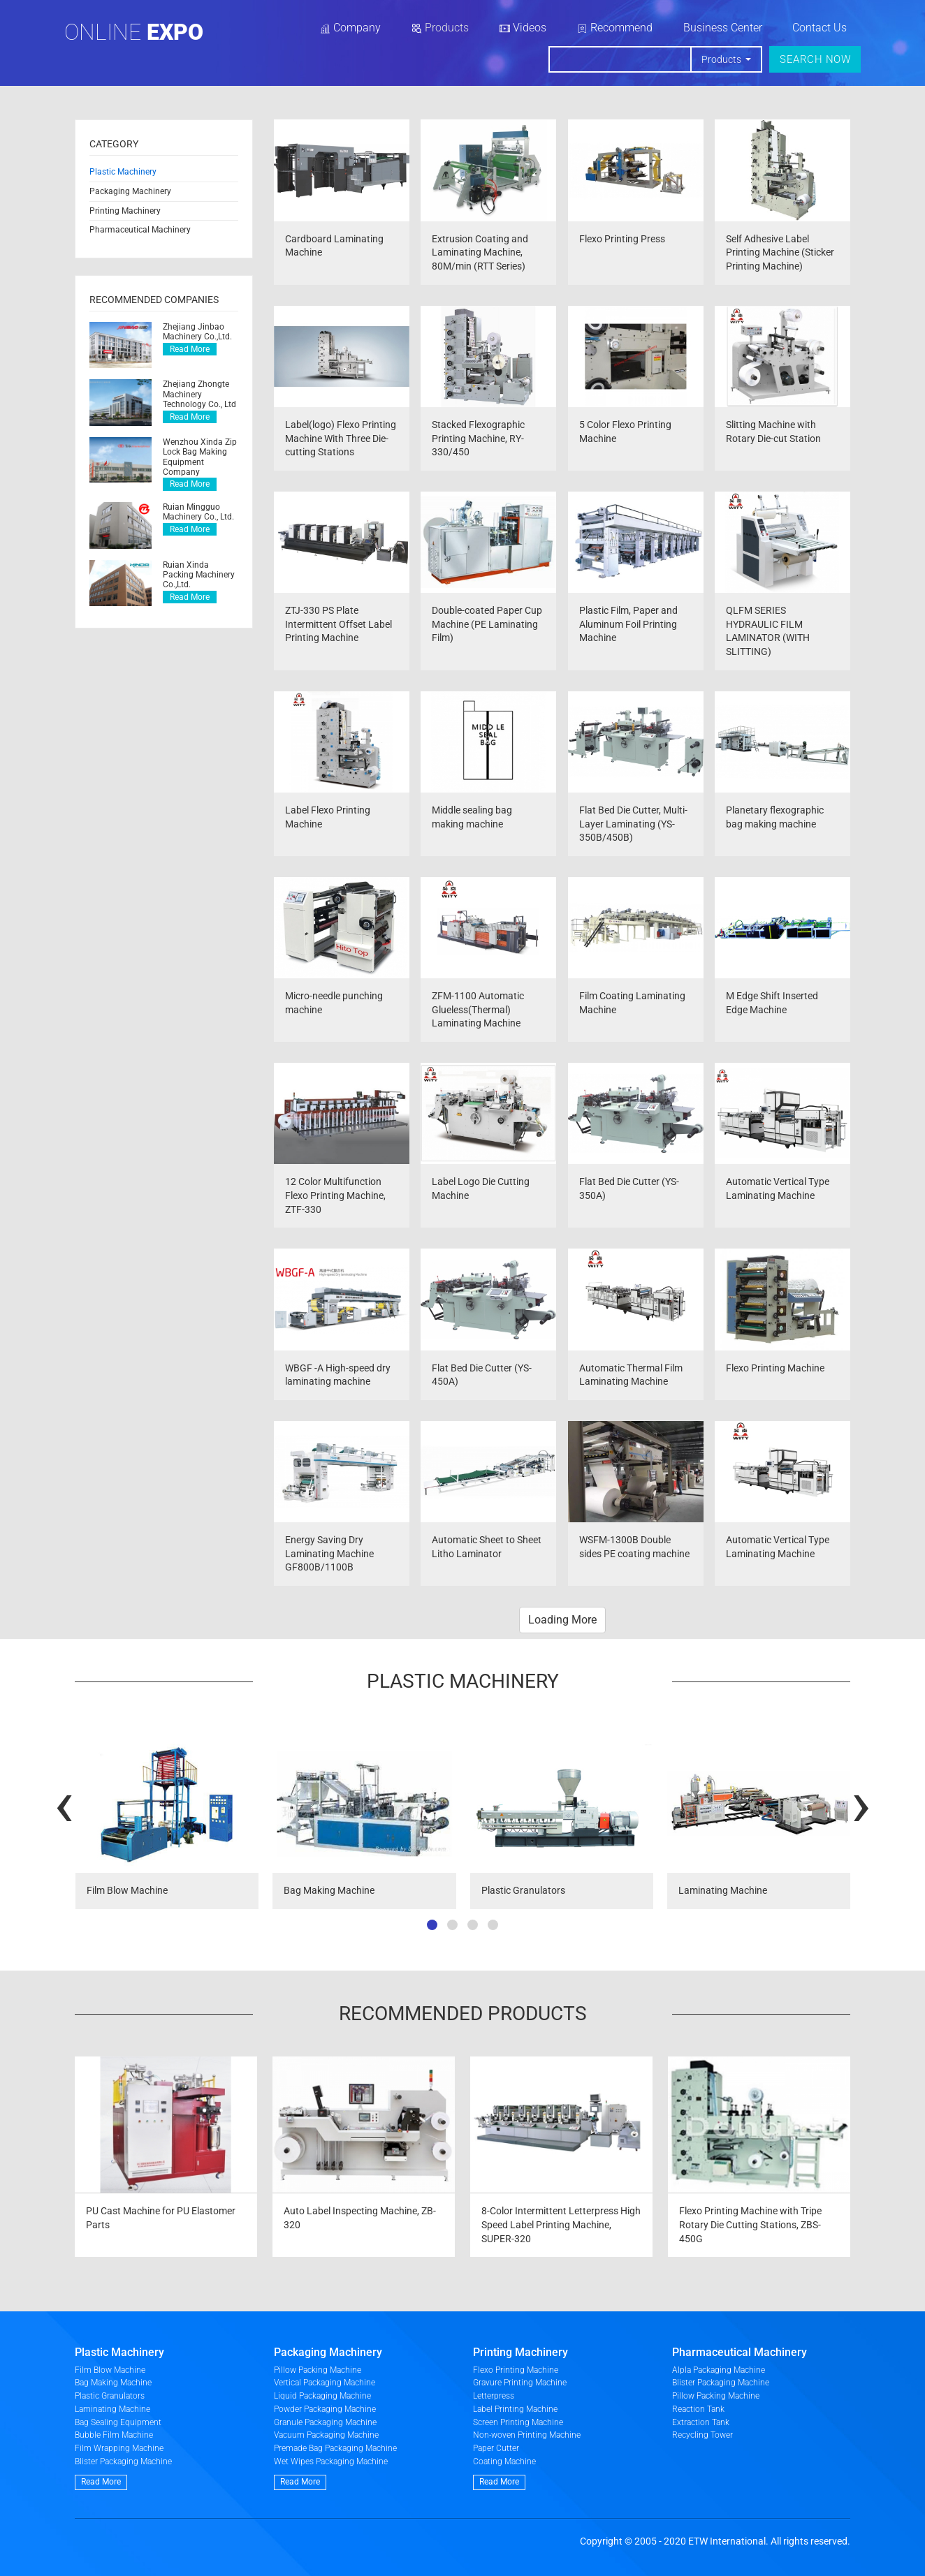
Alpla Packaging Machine (718, 2370)
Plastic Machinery (122, 172)
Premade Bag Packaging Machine (335, 2448)
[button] (432, 1925)
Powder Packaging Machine (325, 2409)
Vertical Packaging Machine (324, 2382)
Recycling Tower (702, 2435)
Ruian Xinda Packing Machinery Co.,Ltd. (199, 575)
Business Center (722, 27)
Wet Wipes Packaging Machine (331, 2461)
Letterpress (493, 2396)
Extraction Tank (700, 2422)
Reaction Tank (698, 2409)
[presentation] (64, 1803)
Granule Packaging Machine (325, 2422)
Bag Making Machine (113, 2382)
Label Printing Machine (515, 2409)
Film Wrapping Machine (119, 2448)
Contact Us (819, 27)
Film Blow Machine (110, 2370)
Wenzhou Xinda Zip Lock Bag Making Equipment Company (200, 457)
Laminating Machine (112, 2409)
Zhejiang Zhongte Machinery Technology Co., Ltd (199, 394)
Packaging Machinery (130, 191)
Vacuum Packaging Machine (326, 2435)
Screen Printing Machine (518, 2422)
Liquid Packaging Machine (322, 2396)
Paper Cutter (496, 2448)
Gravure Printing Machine (520, 2382)
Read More (190, 349)
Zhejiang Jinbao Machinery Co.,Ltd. (197, 331)
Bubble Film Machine (114, 2435)
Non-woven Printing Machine (527, 2435)
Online (133, 32)
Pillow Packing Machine (317, 2370)
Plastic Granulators (110, 2396)
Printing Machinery (125, 211)
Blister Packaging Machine (123, 2461)
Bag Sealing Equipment (118, 2422)
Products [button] (722, 59)
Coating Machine (504, 2461)
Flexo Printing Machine (515, 2370)
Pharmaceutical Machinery (140, 230)
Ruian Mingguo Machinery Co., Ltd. (198, 512)
